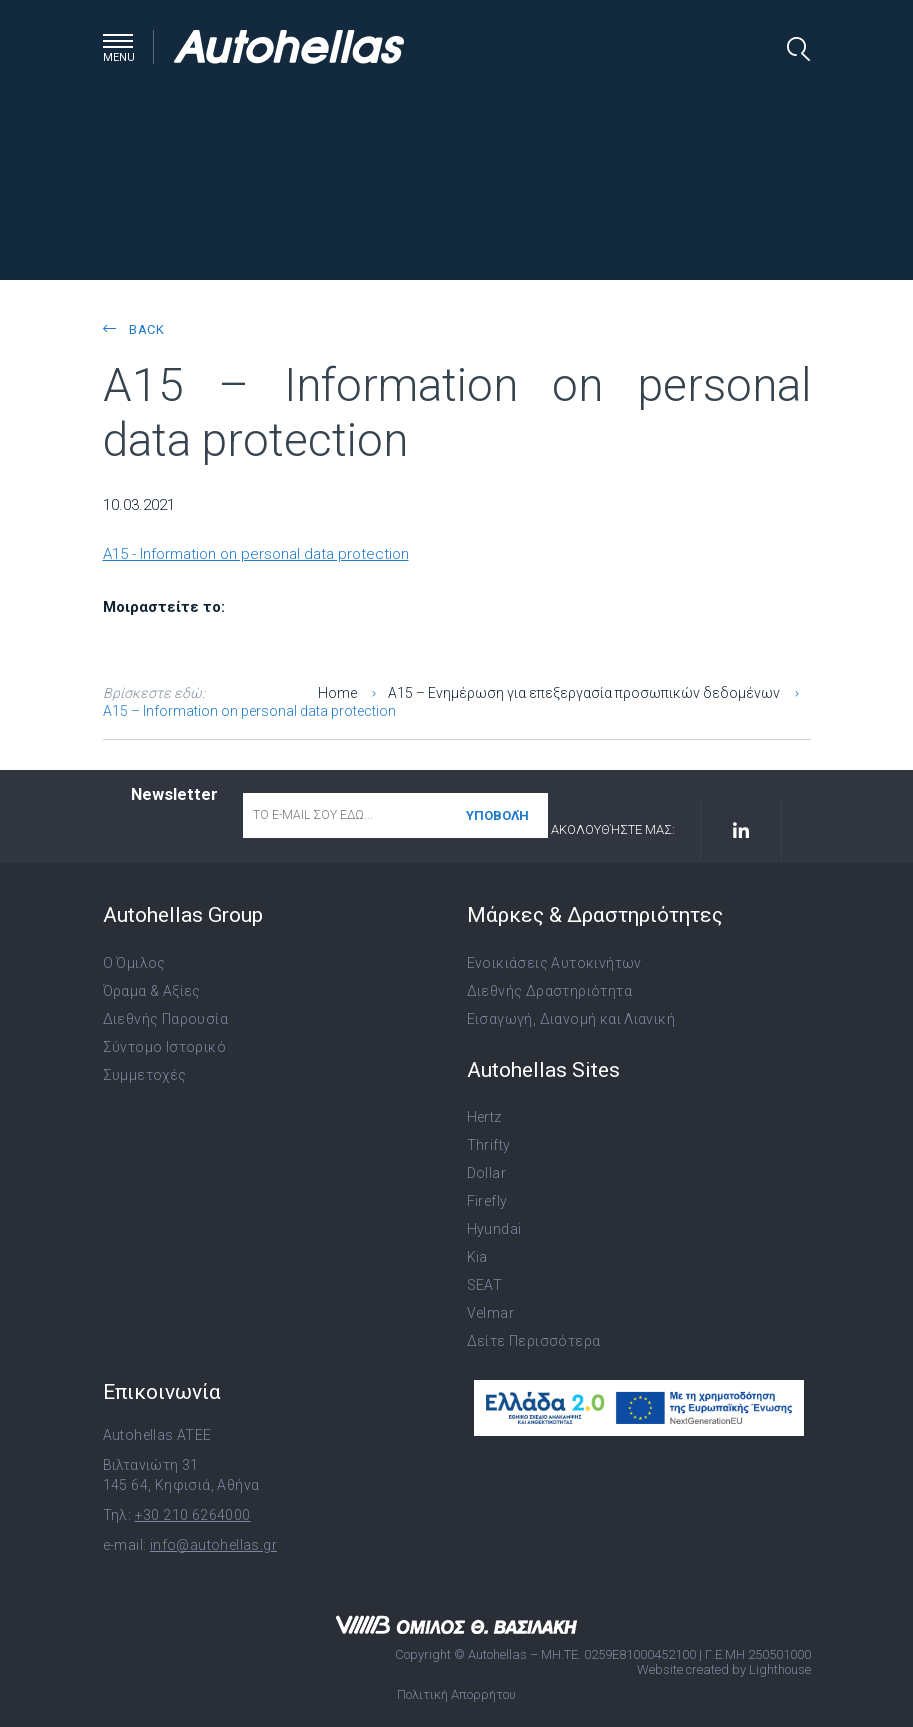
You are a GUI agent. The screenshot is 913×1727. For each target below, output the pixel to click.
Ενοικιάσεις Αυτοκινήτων (554, 963)
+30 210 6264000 (193, 1515)
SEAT (485, 1285)
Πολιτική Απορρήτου (456, 1694)
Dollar (486, 1173)
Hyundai (494, 1229)
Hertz (484, 1117)
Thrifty (489, 1145)
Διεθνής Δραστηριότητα (549, 991)
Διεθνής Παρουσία (165, 1019)
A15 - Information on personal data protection (256, 554)
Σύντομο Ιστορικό (164, 1047)
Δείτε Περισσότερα (534, 1341)
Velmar (490, 1313)
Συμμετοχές (145, 1075)
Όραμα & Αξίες (152, 991)
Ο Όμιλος (134, 963)
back (133, 329)
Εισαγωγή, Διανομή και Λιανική (571, 1019)
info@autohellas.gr (213, 1545)
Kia (477, 1257)
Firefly (487, 1201)
